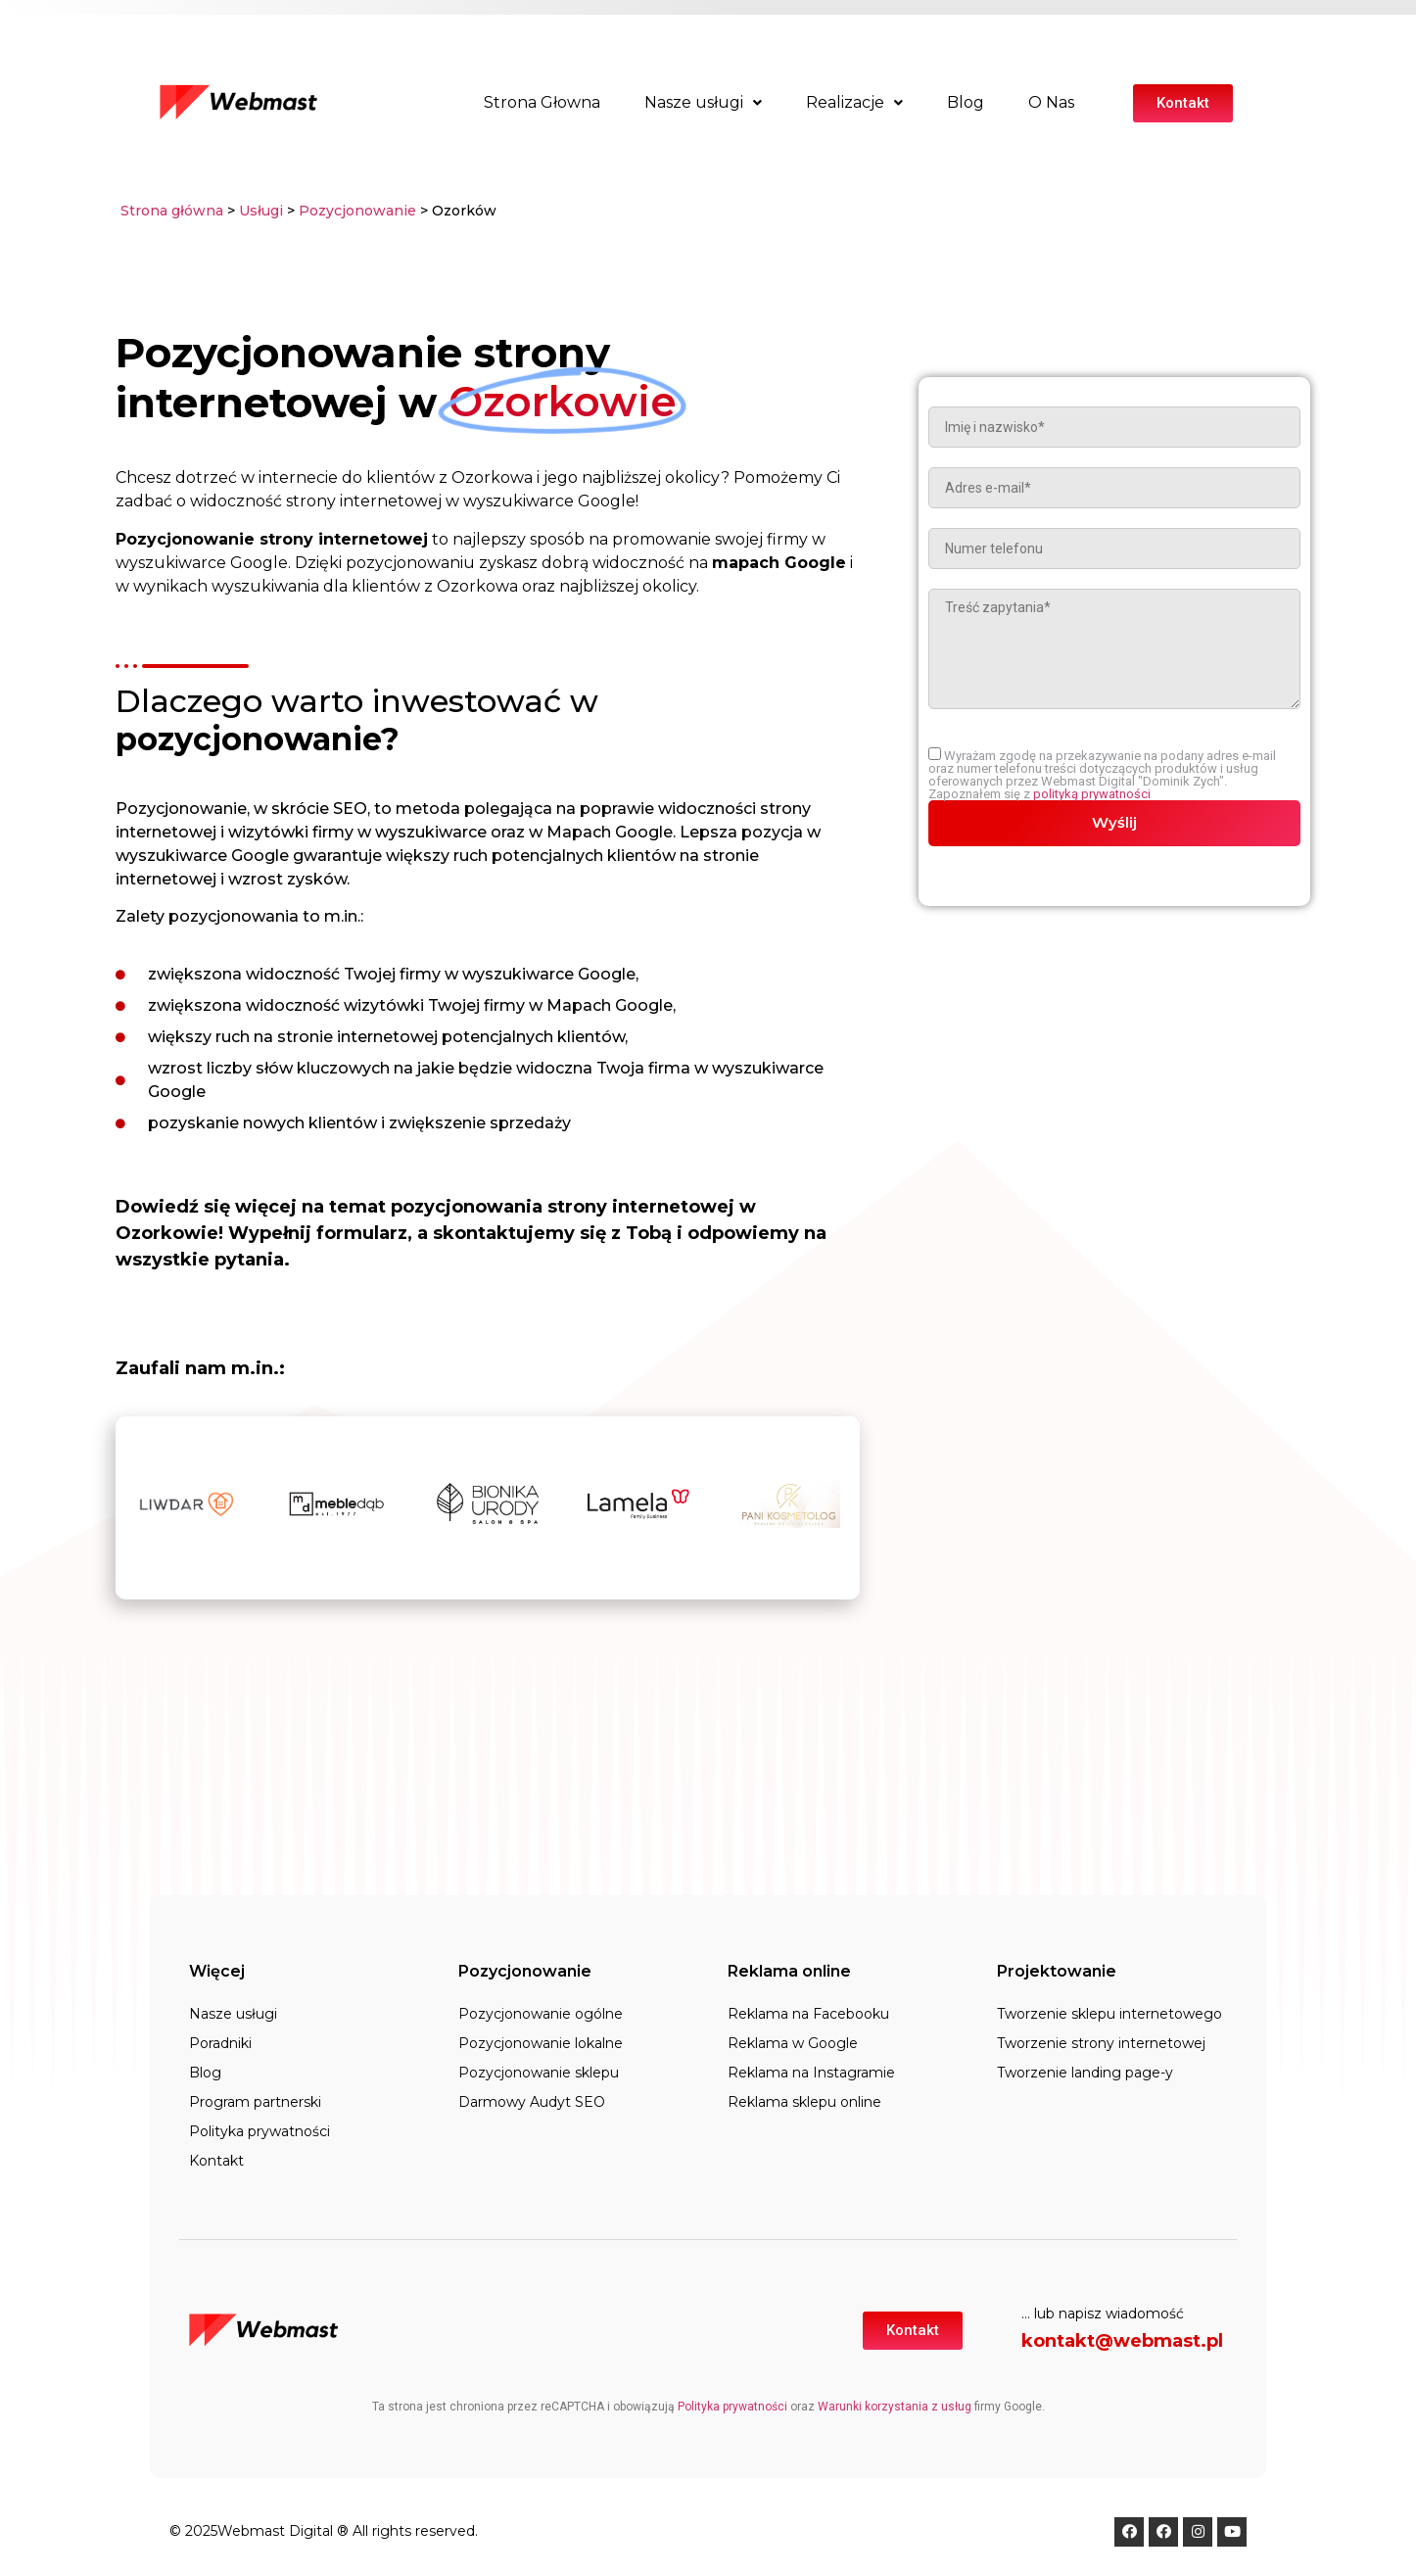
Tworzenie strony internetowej (1101, 2043)
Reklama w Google (793, 2043)
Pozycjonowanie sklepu (538, 2072)
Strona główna (171, 210)
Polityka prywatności (259, 2131)
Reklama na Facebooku (808, 2014)
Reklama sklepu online (804, 2102)
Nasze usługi (703, 102)
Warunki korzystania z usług (894, 2406)
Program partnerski (255, 2102)
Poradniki (220, 2043)
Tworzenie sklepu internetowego (1109, 2014)
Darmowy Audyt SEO (531, 2102)
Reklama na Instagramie (811, 2072)
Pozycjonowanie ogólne (540, 2014)
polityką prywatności (1092, 794)
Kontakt (216, 2161)
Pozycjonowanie (359, 210)
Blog (965, 102)
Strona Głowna (542, 102)
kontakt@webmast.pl (1122, 2341)
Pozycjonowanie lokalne (540, 2043)
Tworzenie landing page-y (1085, 2072)
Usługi (261, 210)
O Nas (1051, 102)
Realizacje (854, 102)
